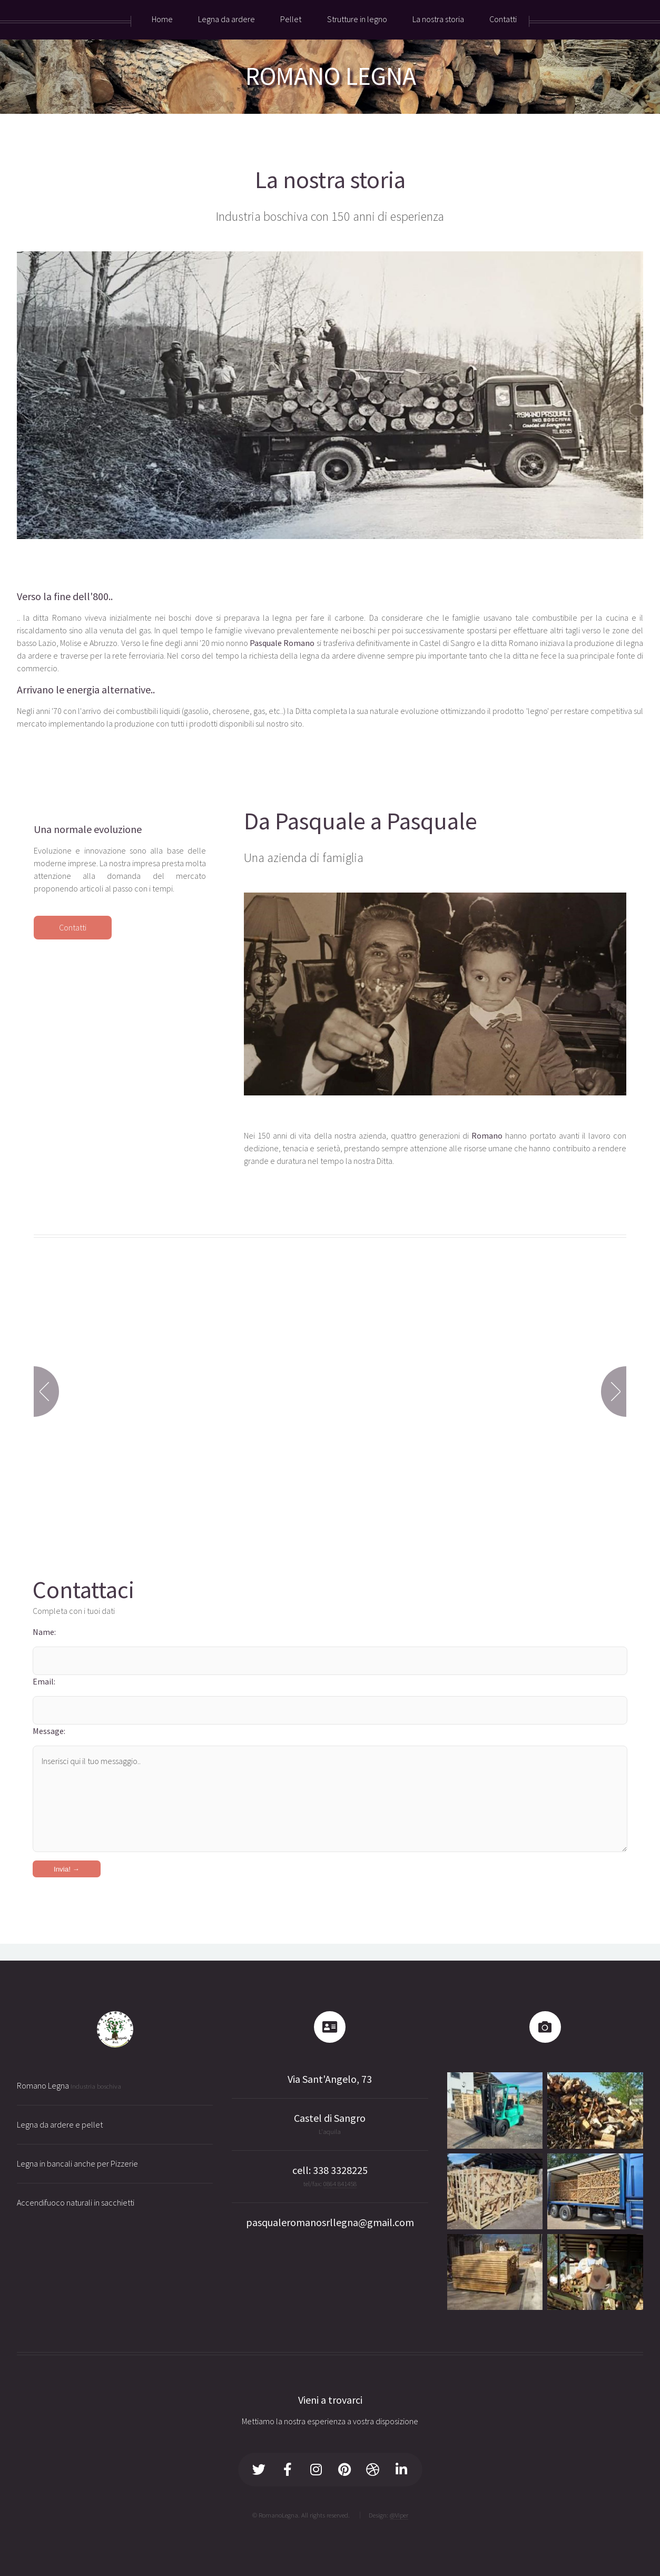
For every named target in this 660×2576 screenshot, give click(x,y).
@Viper (399, 2515)
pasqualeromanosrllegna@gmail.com (330, 2222)
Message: (49, 1731)
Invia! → (67, 1869)
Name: (44, 1632)
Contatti (72, 927)
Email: (44, 1681)
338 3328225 (340, 2170)
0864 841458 (340, 2183)
